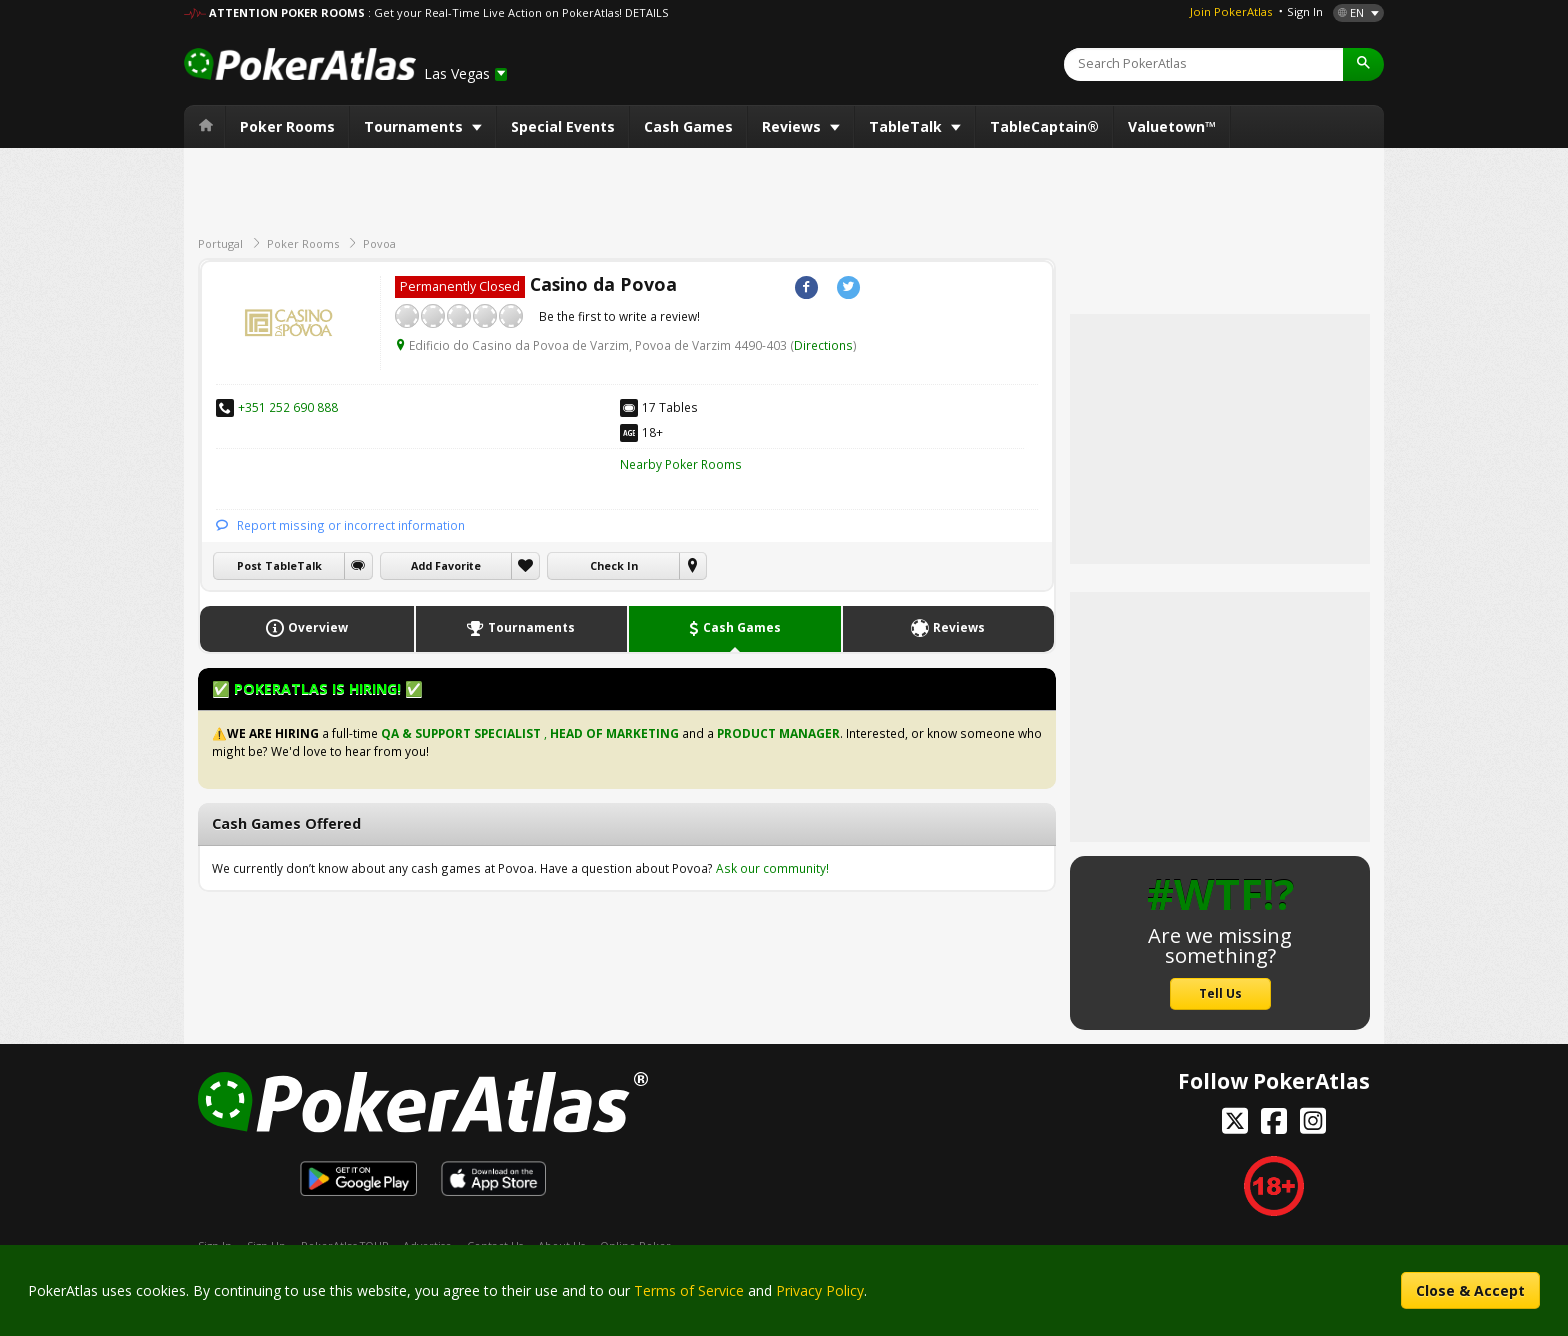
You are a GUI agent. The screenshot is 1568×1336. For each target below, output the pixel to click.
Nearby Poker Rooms (681, 464)
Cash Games (688, 126)
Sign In (1305, 11)
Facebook (806, 287)
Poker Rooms (287, 126)
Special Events (563, 126)
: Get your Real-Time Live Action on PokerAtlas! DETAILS (518, 12)
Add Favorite (446, 566)
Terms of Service (689, 1290)
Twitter (848, 287)
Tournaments (415, 126)
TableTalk (907, 126)
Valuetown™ (1172, 126)
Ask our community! (772, 868)
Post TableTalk (279, 566)
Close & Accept (1470, 1290)
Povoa (379, 243)
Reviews (793, 126)
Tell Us (1220, 993)
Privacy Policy (820, 1290)
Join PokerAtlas (1231, 11)
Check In (614, 566)
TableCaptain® (1044, 126)
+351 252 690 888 (288, 407)
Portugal (220, 243)
